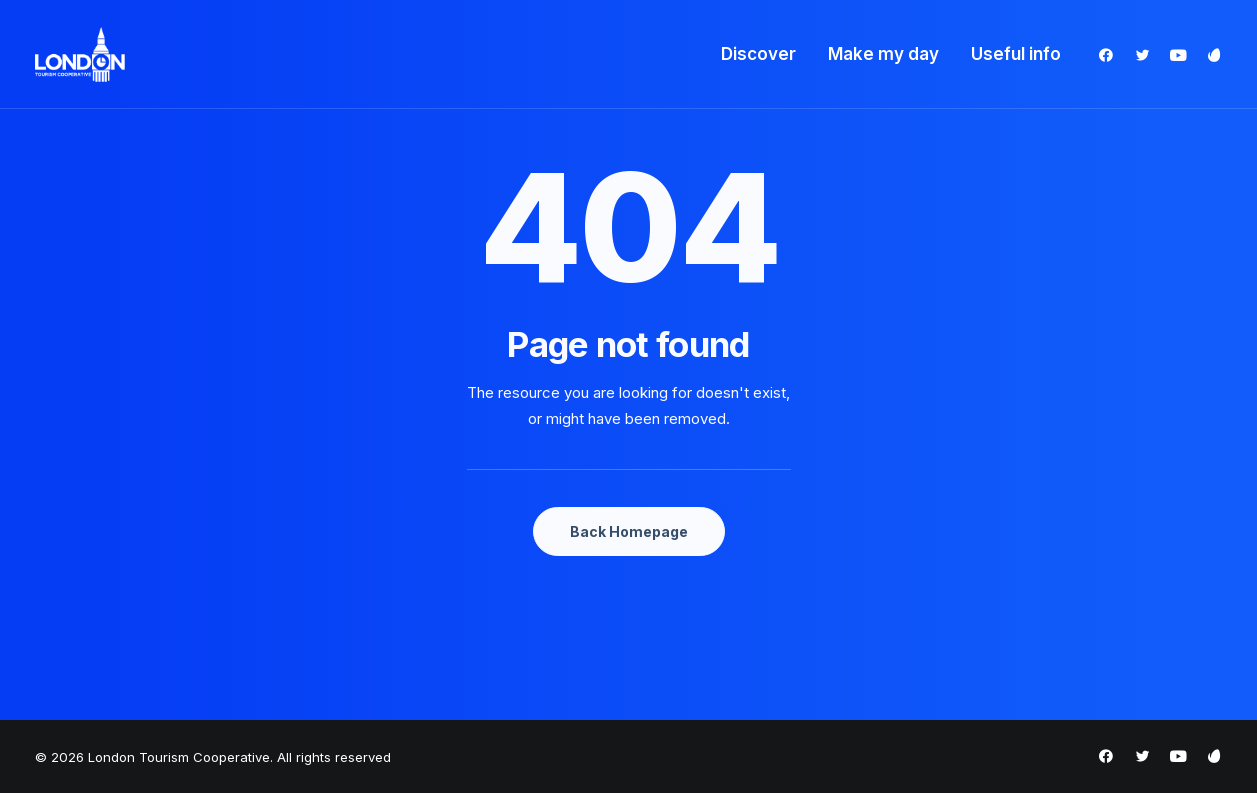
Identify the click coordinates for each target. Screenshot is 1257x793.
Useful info (1016, 54)
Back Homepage (629, 531)
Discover (758, 54)
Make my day (883, 54)
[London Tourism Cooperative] (80, 54)
